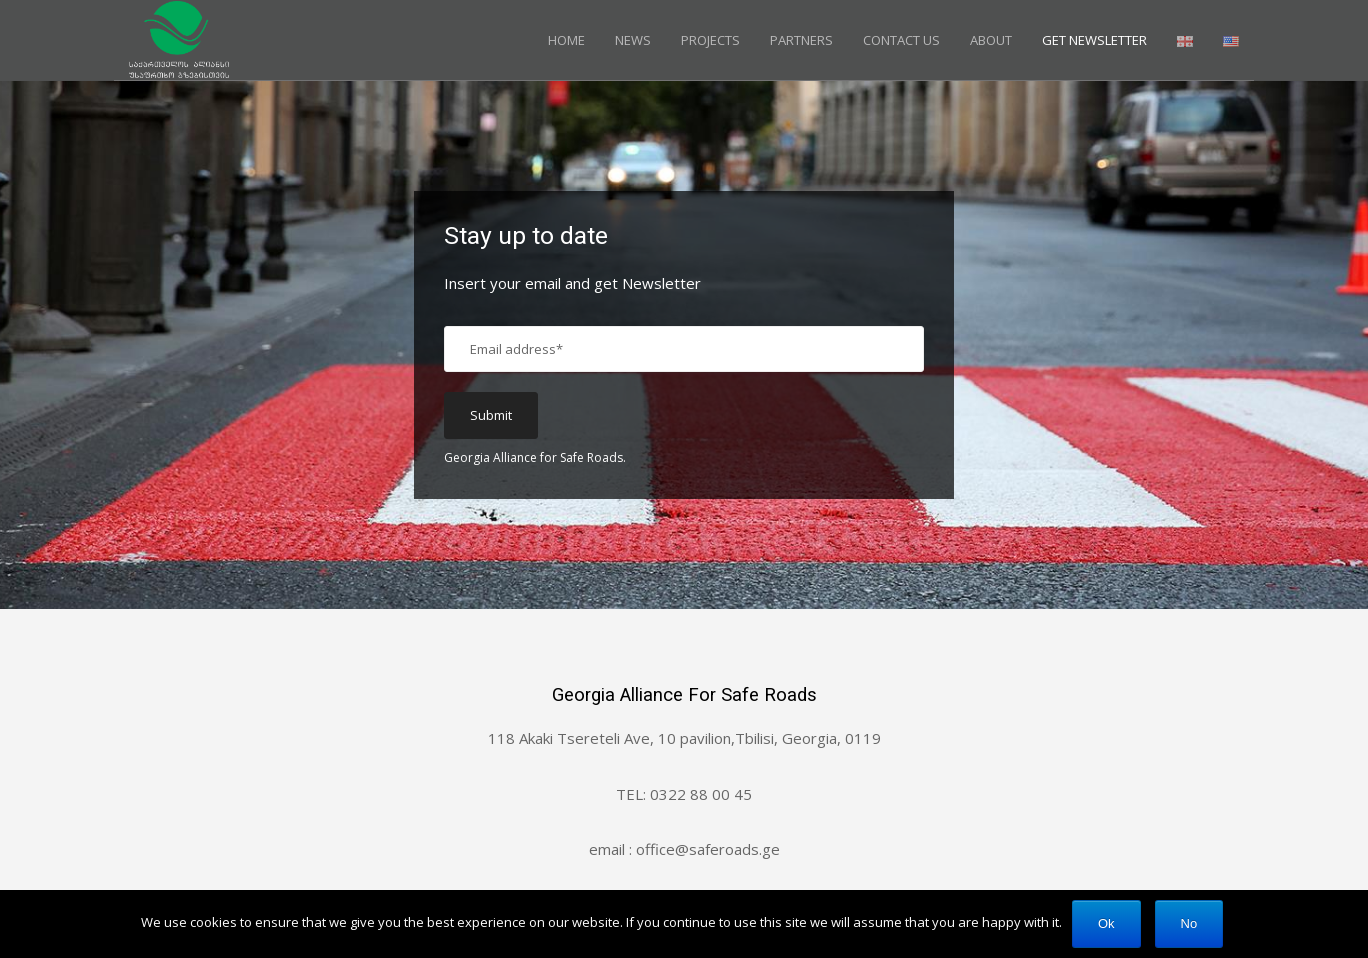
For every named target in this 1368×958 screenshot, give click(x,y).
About (991, 40)
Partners (801, 40)
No (1189, 923)
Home (566, 40)
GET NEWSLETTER (1094, 40)
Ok (1106, 923)
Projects (710, 40)
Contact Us (901, 40)
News (633, 40)
